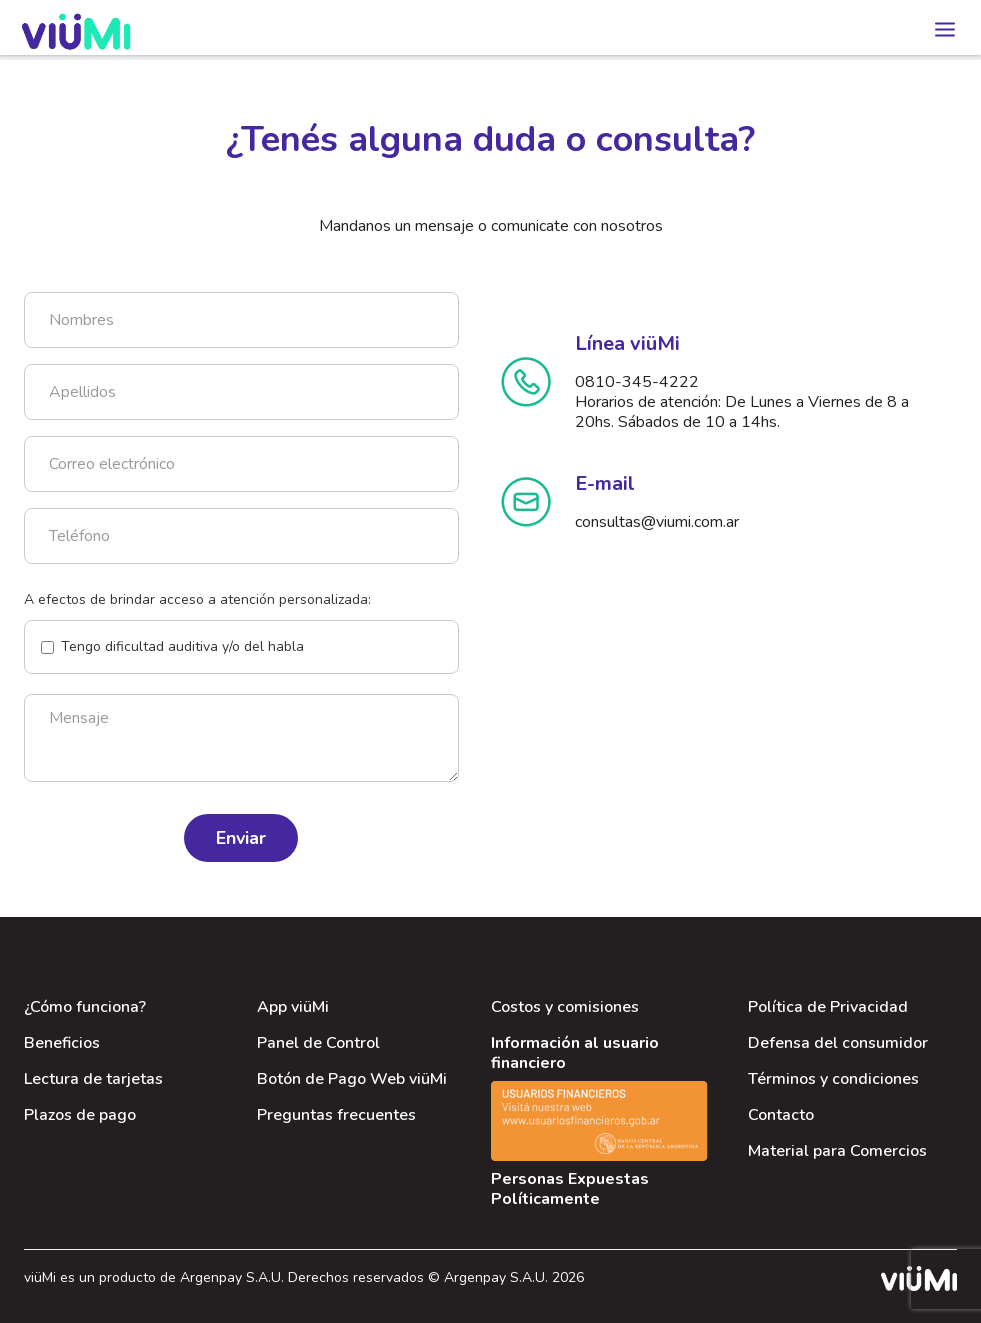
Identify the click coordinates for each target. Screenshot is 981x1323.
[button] (941, 24)
